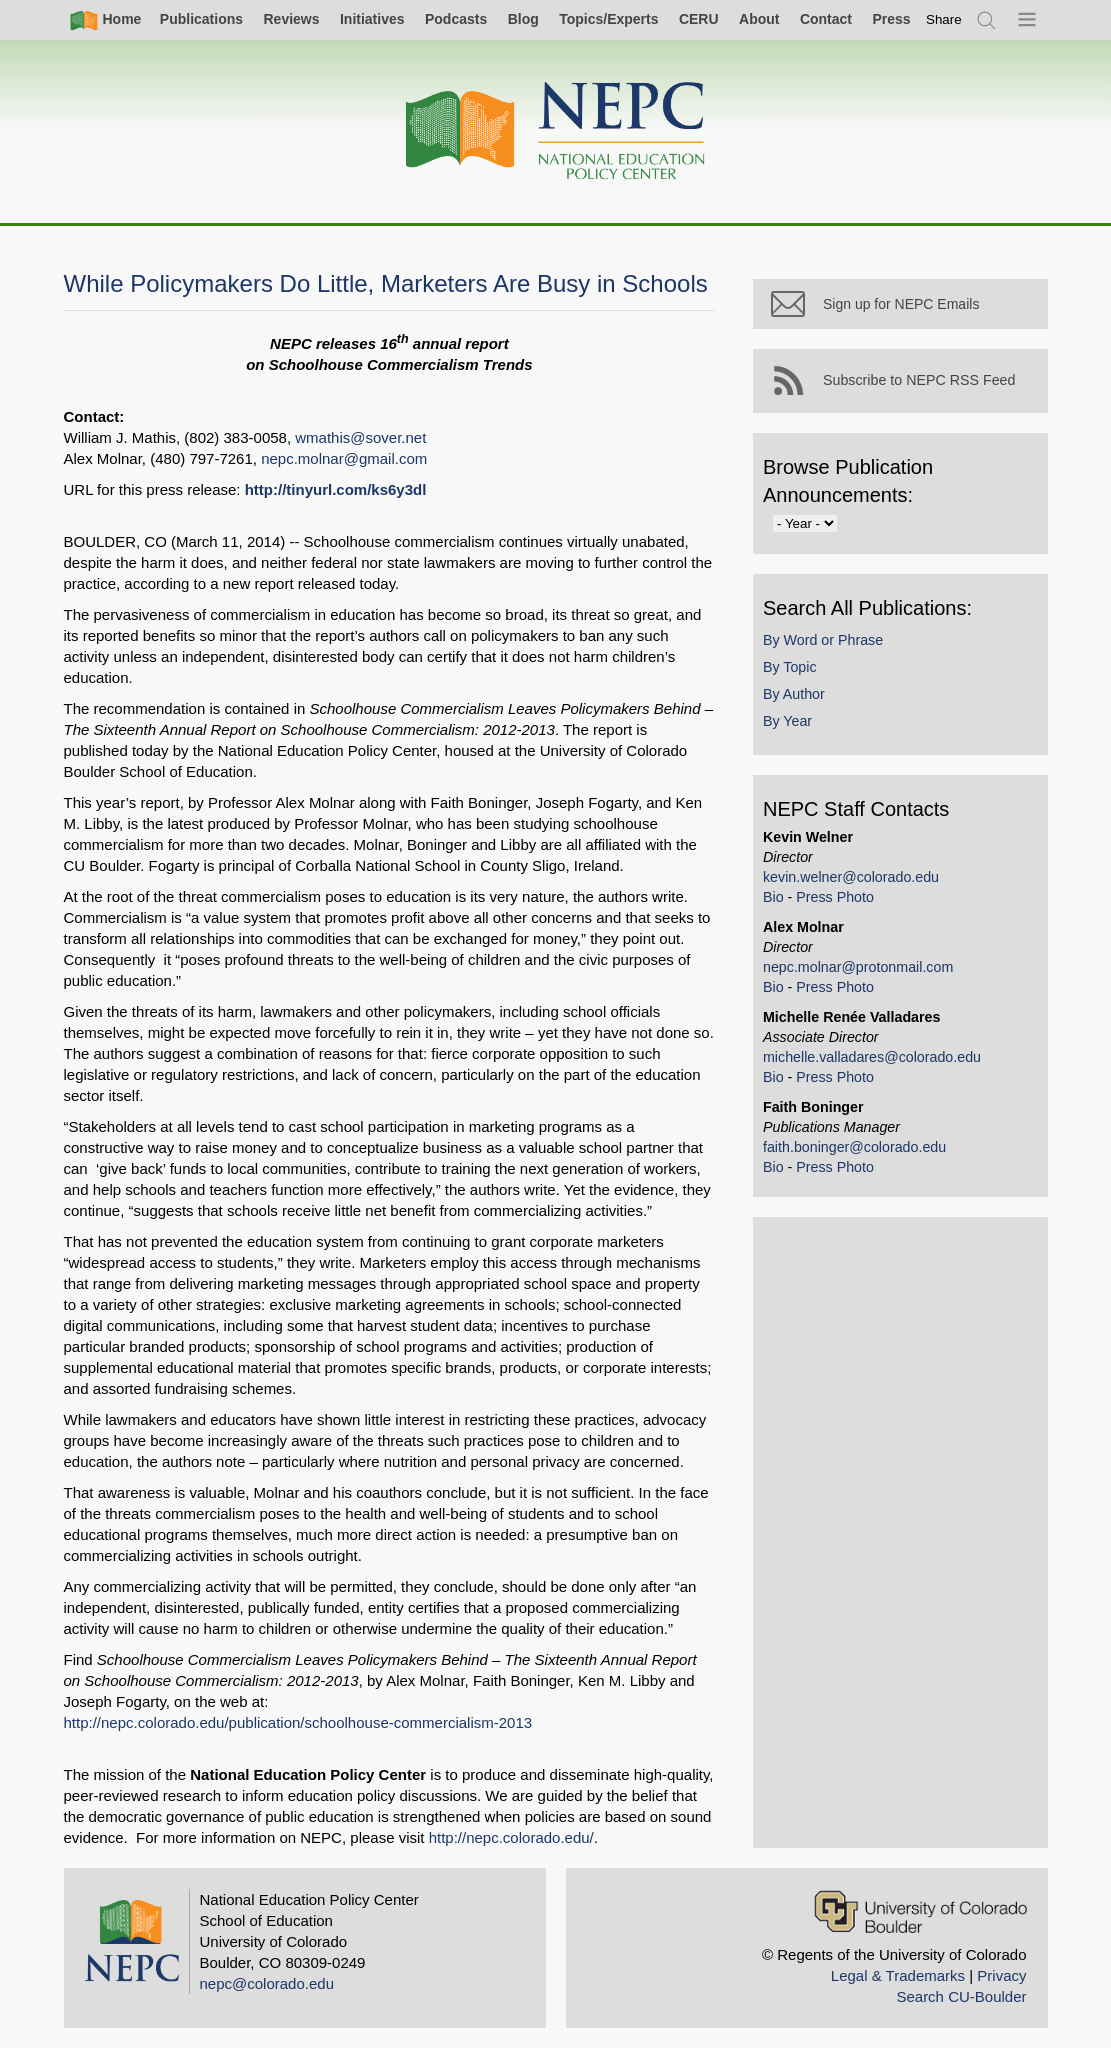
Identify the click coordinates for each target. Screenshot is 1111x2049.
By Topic (795, 671)
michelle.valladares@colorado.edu (877, 1061)
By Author (799, 698)
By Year (792, 726)
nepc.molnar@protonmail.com (863, 971)
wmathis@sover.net (360, 437)
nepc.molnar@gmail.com (344, 458)
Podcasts (456, 19)
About (759, 19)
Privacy (1001, 1975)
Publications (201, 19)
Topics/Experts (608, 19)
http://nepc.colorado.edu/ (511, 1837)
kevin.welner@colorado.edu (856, 881)
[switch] (944, 19)
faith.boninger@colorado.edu (859, 1151)
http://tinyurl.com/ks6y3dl (336, 489)
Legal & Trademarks (898, 1975)
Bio (778, 901)
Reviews (291, 19)
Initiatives (372, 19)
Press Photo (840, 901)
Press (891, 19)
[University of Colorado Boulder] (920, 1911)
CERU (699, 19)
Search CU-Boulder (961, 1996)
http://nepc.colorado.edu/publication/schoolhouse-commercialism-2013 (298, 1722)
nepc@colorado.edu (267, 1983)
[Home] (556, 131)
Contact (826, 19)
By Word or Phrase (828, 644)
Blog (523, 19)
